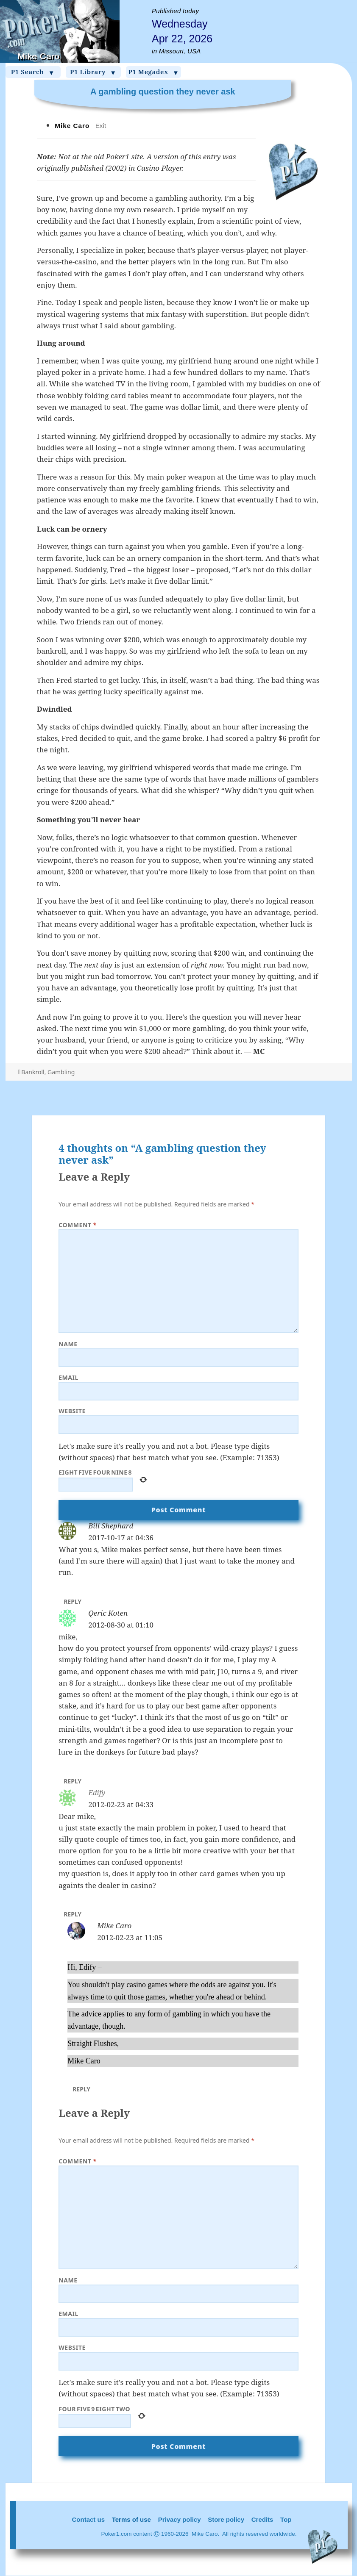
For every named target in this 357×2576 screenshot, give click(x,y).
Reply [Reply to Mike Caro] (81, 2089)
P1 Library (93, 72)
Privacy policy (179, 2519)
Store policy (226, 2519)
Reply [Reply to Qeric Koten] (72, 1781)
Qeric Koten (108, 1613)
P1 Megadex (153, 72)
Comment (78, 1225)
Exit (100, 125)
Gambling (61, 1072)
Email (68, 1377)
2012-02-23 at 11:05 (129, 1937)
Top (285, 2519)
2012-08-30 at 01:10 (120, 1625)
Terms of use (131, 2519)
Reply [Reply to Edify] (72, 1914)
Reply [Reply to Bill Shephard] (72, 1601)
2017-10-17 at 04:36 (120, 1537)
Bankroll (32, 1072)
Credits (262, 2519)
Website (72, 1411)
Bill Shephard (110, 1526)
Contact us (88, 2519)
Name (68, 1344)
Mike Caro (114, 1925)
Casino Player (159, 168)
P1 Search (33, 72)
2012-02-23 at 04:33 (120, 1804)
